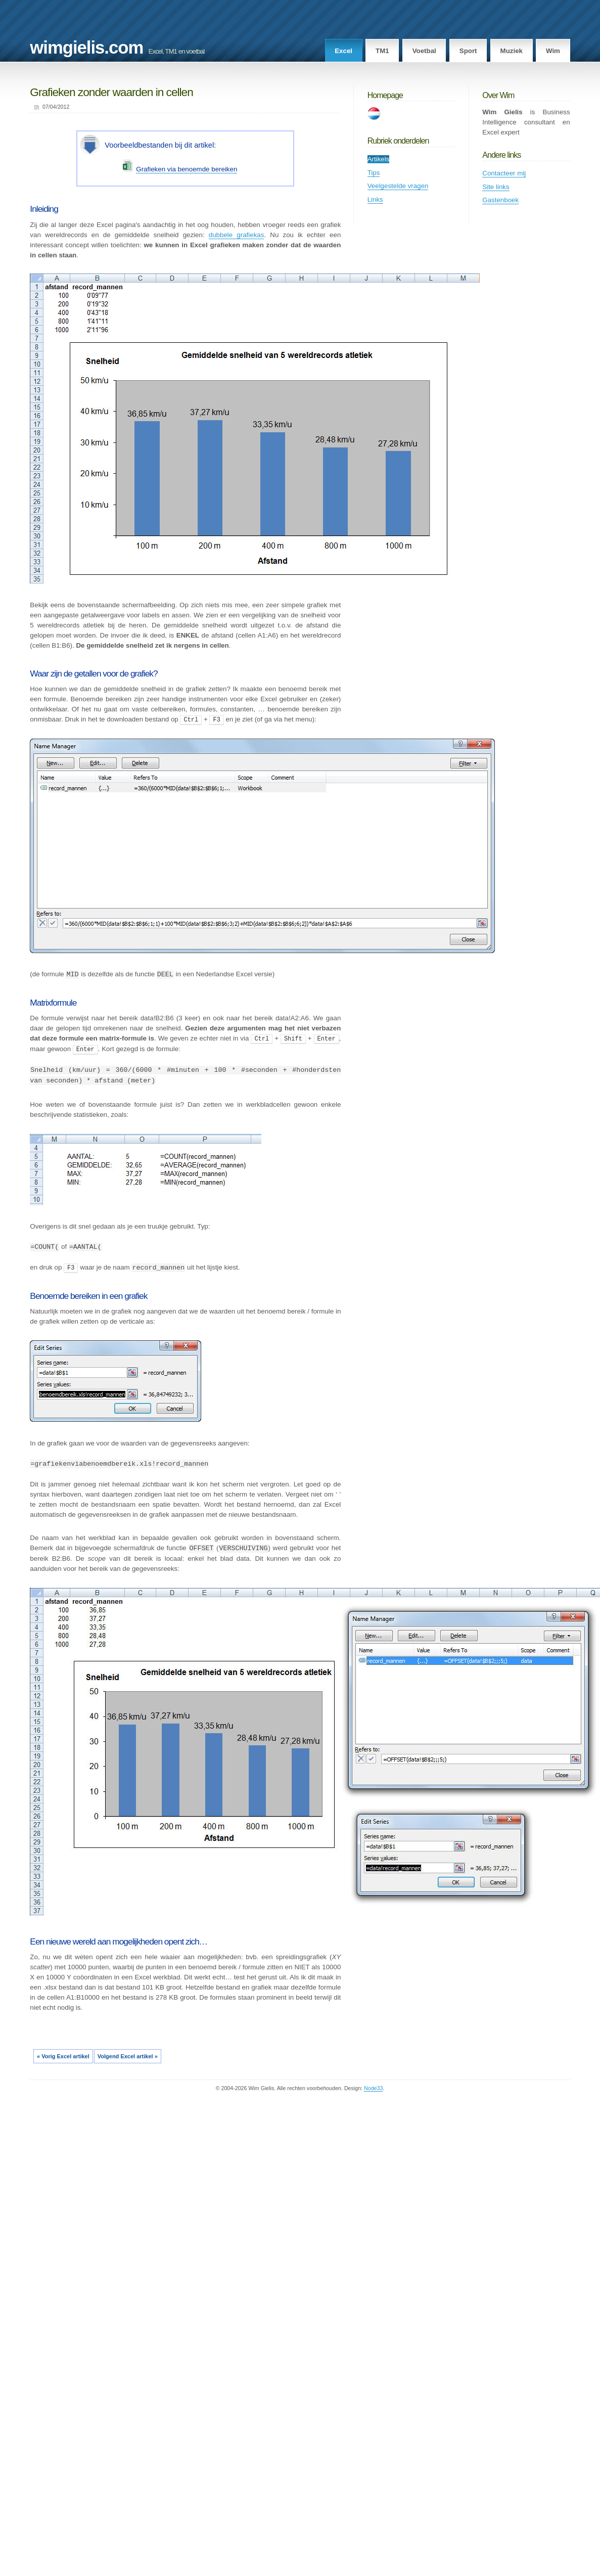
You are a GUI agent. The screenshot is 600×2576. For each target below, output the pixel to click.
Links (375, 199)
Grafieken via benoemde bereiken (186, 169)
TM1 (382, 51)
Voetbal (424, 51)
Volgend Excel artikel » (128, 2055)
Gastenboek (500, 200)
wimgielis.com (86, 47)
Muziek (511, 51)
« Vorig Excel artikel (63, 2055)
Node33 (373, 2087)
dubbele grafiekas (236, 235)
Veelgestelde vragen (398, 186)
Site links (495, 187)
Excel (343, 51)
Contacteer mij (504, 173)
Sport (468, 51)
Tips (373, 172)
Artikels (378, 159)
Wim (553, 51)
